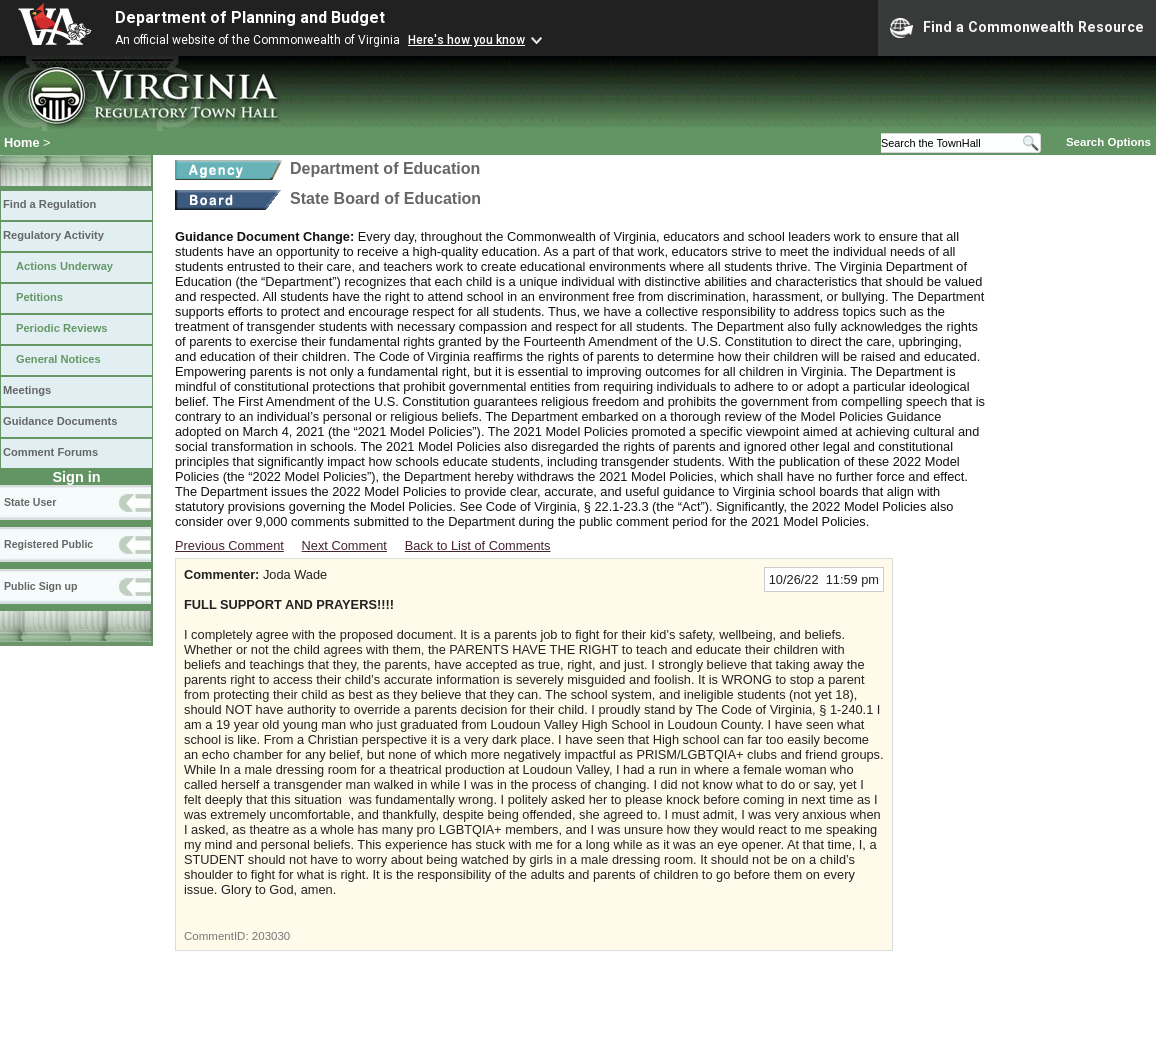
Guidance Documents (60, 421)
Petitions (39, 297)
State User (30, 502)
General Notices (58, 359)
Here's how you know (466, 40)
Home (22, 142)
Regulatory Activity (53, 235)
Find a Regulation (49, 204)
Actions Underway (64, 266)
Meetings (27, 390)
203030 (271, 936)
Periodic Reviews (62, 328)
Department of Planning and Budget (250, 17)
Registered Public (48, 544)
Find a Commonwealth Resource (1017, 28)
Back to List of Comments (478, 545)
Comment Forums (50, 452)
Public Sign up (40, 586)
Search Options (1108, 142)
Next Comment (344, 545)
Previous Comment (229, 545)
